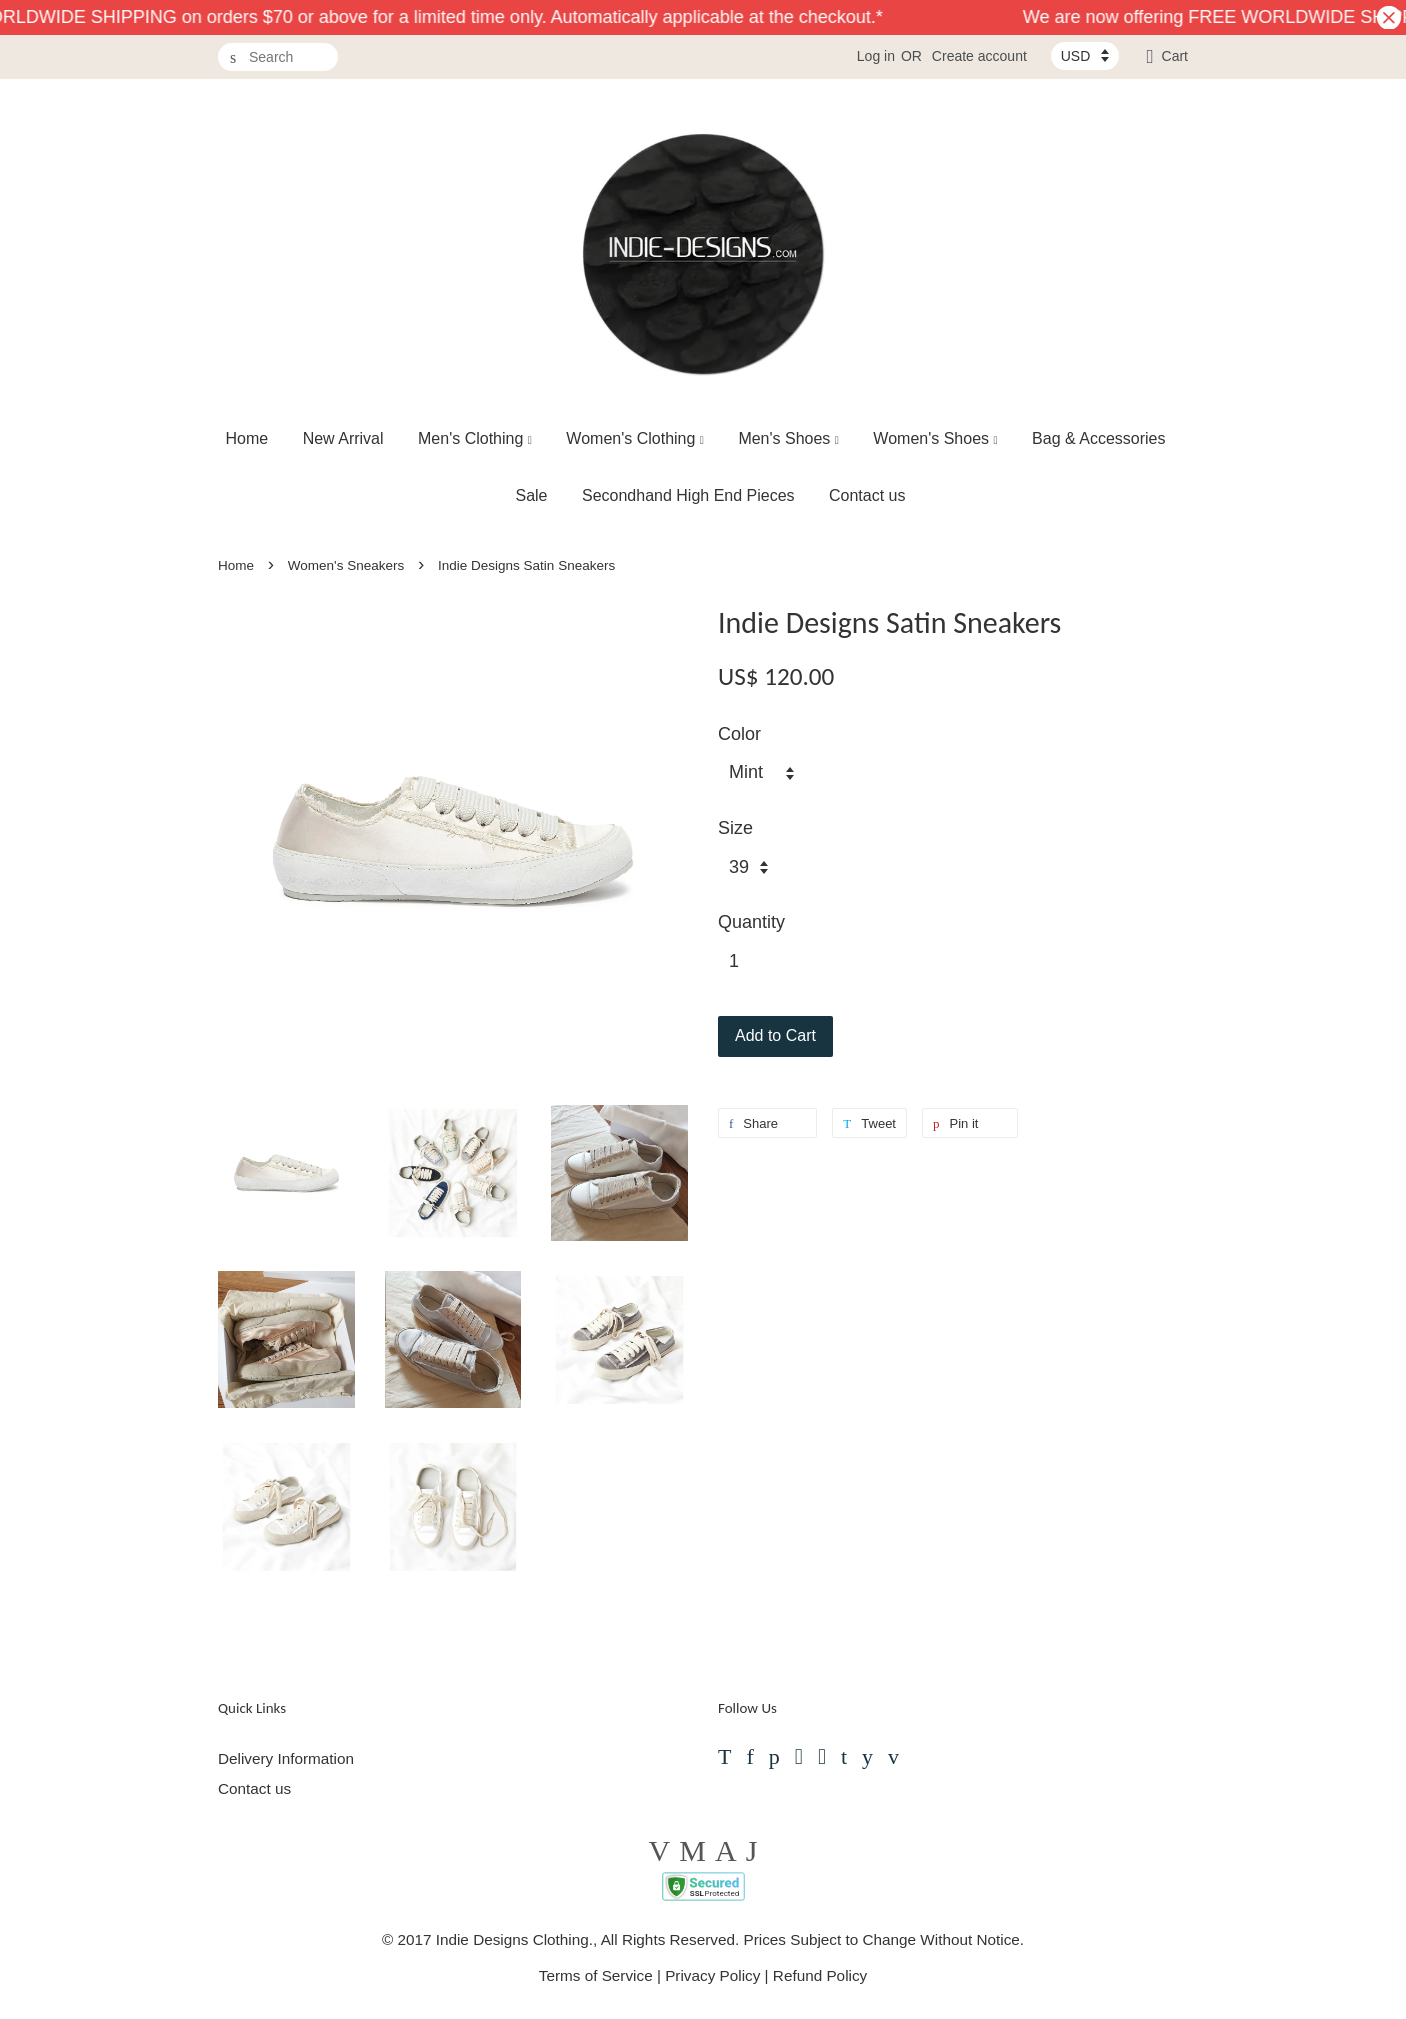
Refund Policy (820, 1975)
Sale (531, 495)
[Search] (278, 57)
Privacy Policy (712, 1975)
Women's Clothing (635, 438)
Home (247, 438)
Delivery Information (286, 1758)
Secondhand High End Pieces (688, 495)
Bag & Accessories (1098, 438)
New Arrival (343, 438)
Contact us (867, 495)
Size (735, 828)
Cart (1175, 56)
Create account (979, 56)
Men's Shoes (788, 438)
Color (739, 734)
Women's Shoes (935, 438)
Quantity (751, 922)
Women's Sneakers (346, 565)
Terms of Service (596, 1975)
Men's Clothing (475, 438)
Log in (876, 56)
